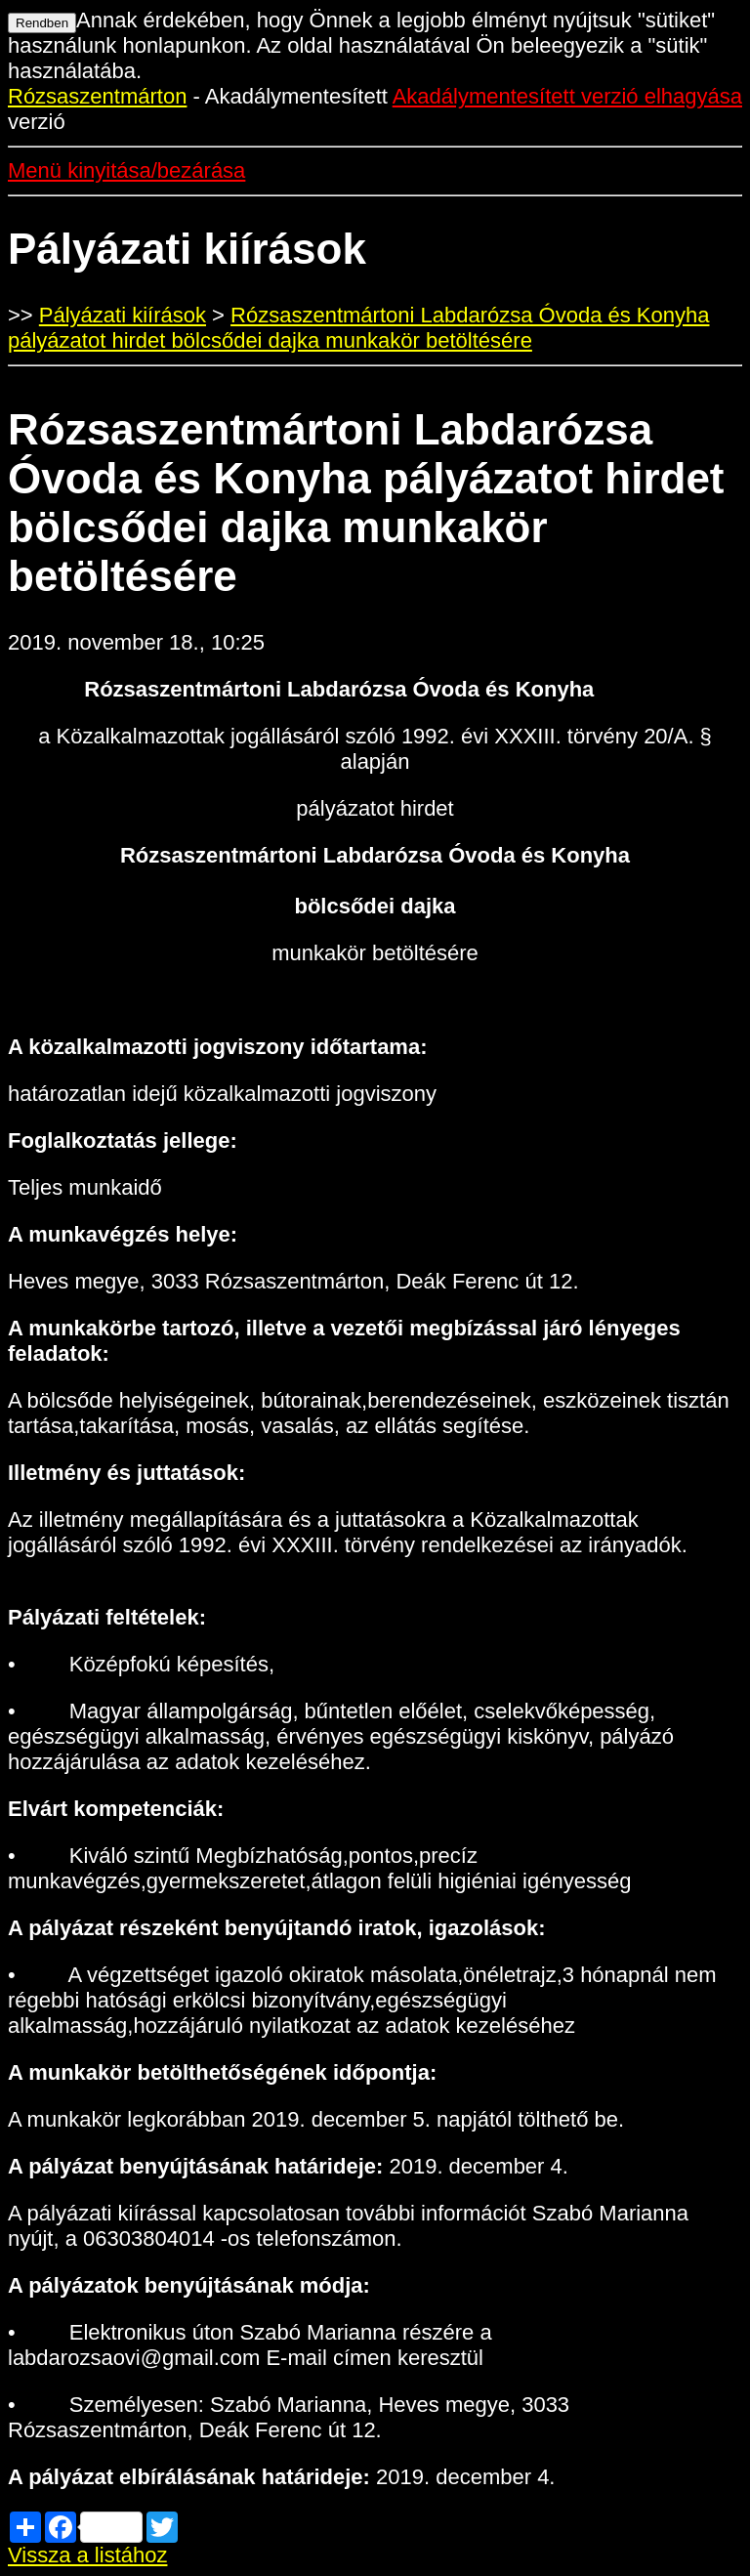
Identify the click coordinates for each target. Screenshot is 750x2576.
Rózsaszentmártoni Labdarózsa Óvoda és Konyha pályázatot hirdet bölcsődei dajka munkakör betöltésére (358, 328)
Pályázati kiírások (122, 315)
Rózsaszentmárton (97, 96)
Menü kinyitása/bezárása (126, 170)
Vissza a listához (87, 2555)
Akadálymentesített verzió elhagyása (567, 96)
